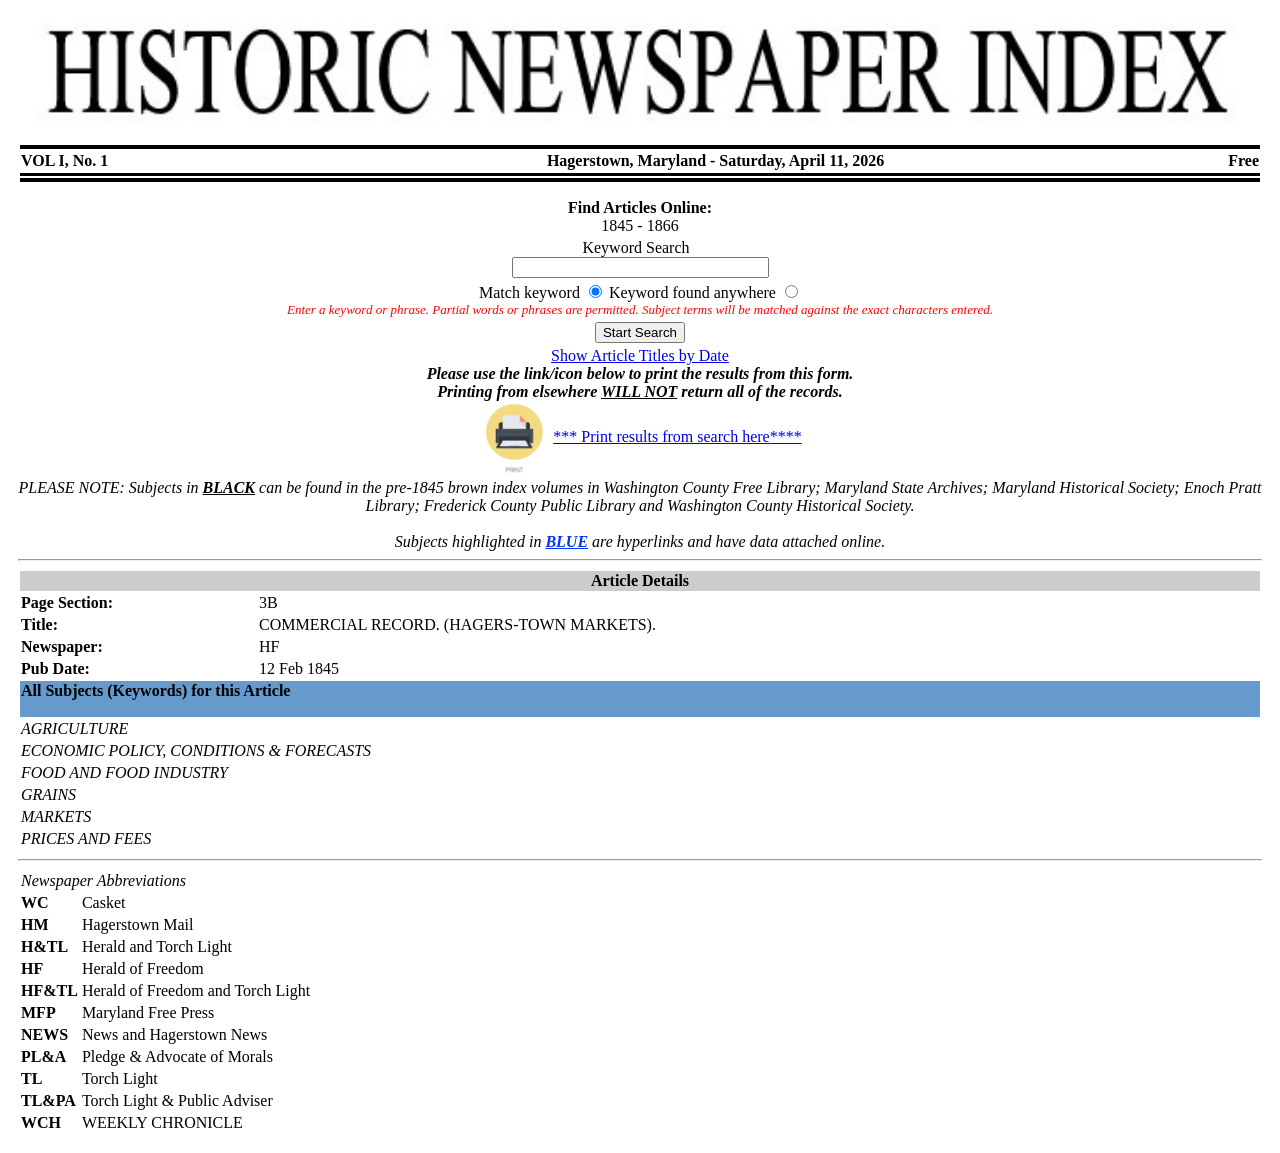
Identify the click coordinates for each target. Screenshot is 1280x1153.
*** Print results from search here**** (639, 436)
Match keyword (529, 292)
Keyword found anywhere (692, 292)
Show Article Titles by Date (640, 355)
